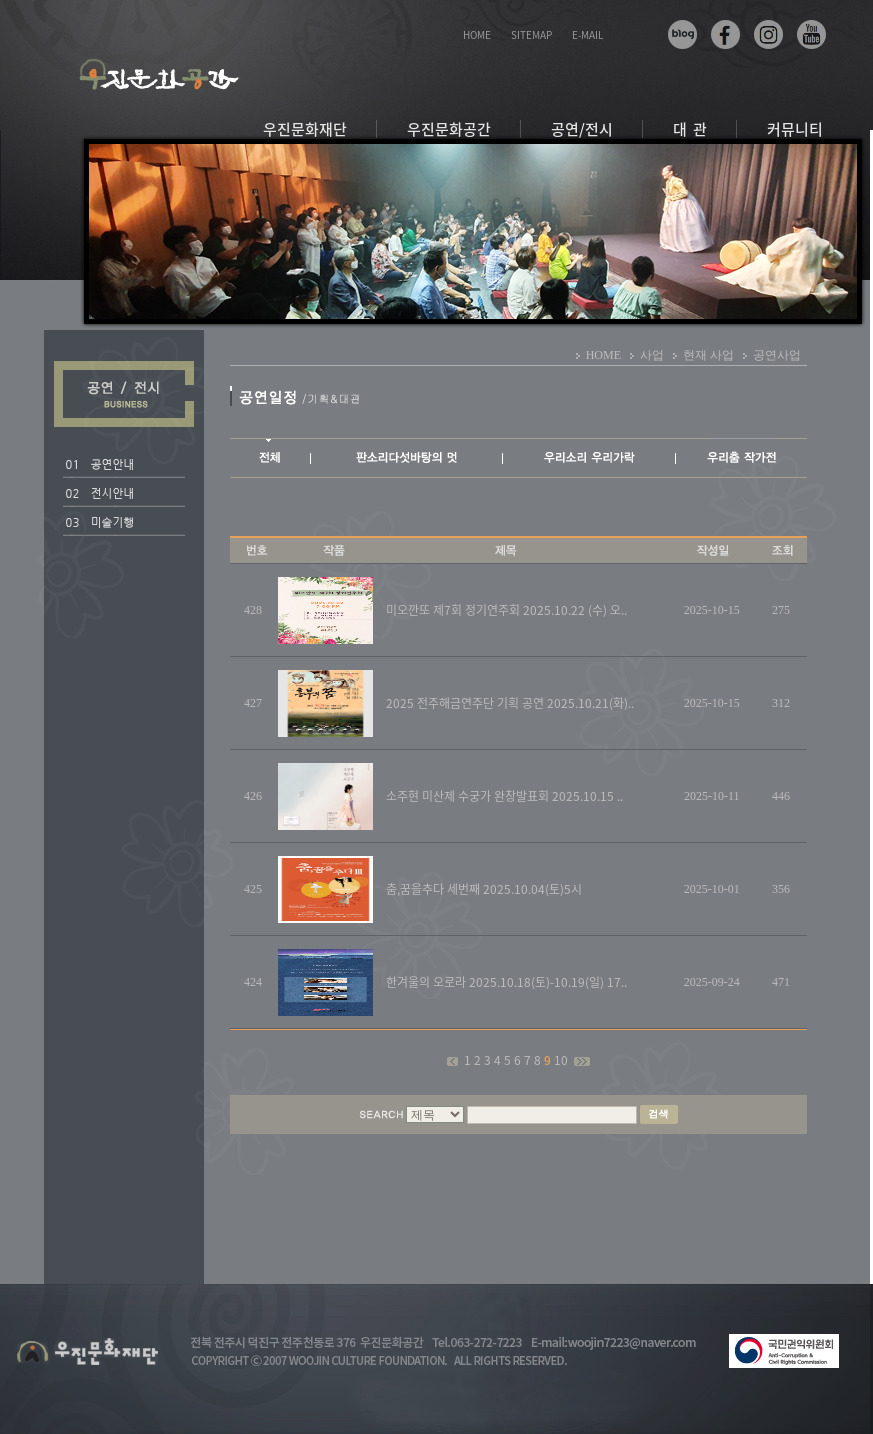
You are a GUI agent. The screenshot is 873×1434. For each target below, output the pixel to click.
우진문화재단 (305, 129)
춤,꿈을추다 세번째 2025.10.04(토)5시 (484, 889)
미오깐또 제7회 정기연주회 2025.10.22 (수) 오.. (506, 610)
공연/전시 (582, 129)
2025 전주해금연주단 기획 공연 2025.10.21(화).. (510, 703)
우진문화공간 (449, 129)
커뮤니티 (795, 129)
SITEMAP (531, 34)
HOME (477, 34)
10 (562, 1060)
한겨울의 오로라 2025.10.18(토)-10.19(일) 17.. (506, 982)
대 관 (690, 129)
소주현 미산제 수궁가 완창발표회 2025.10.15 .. (504, 796)
